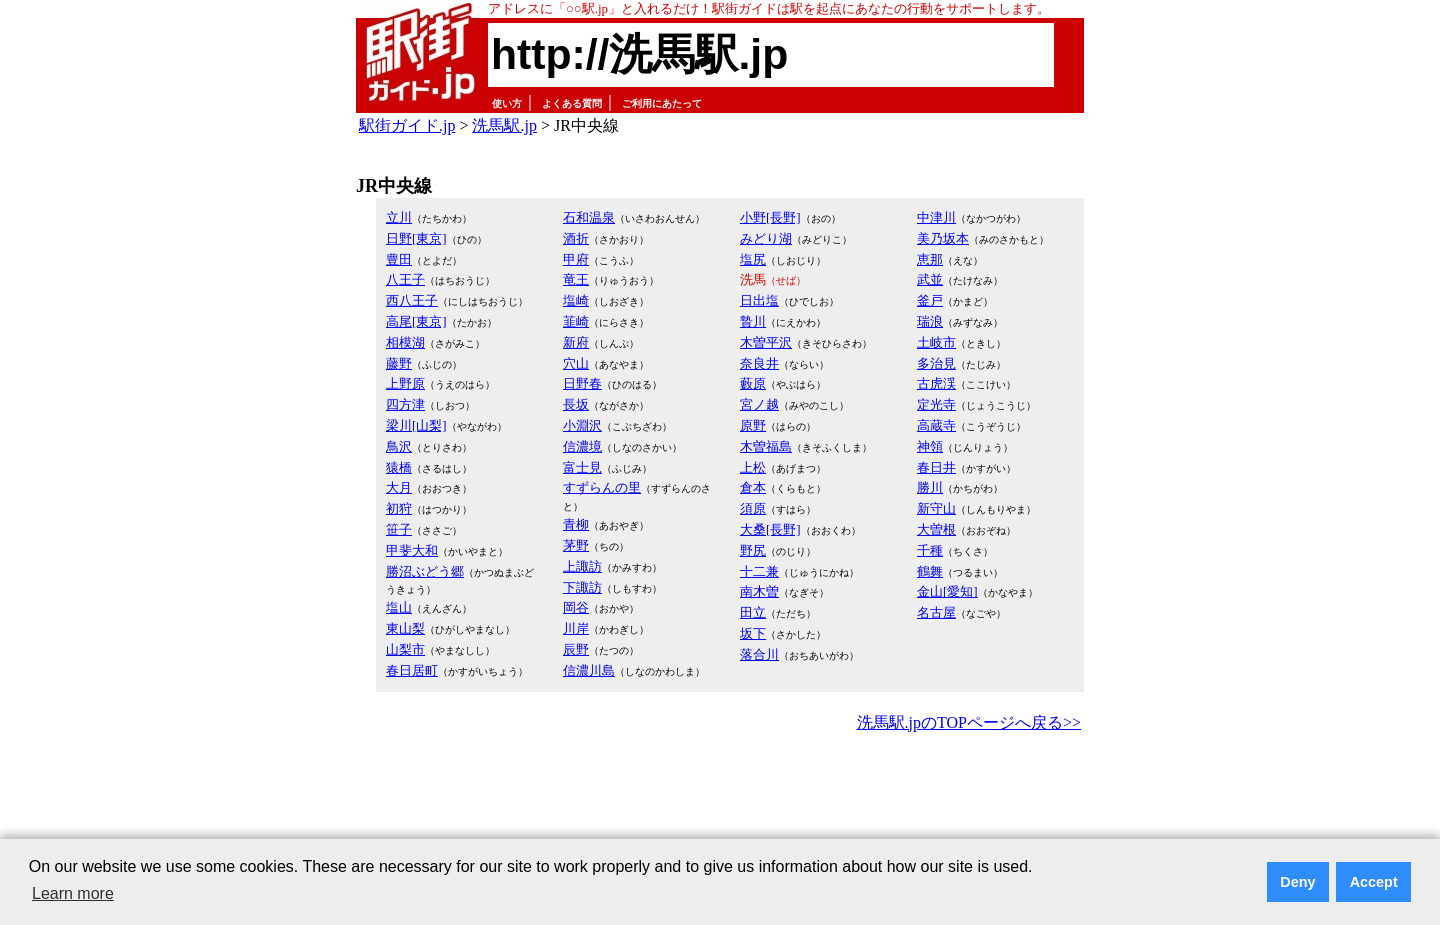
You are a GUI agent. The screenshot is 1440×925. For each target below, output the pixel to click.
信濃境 (582, 446)
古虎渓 (936, 383)
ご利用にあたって (662, 103)
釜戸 (930, 300)
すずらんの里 (602, 487)
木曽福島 (766, 446)
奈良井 (759, 363)
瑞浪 (930, 321)
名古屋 (936, 612)
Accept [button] (1374, 882)
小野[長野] (770, 217)
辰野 (576, 649)
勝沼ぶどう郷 (425, 571)
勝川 (930, 487)
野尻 (753, 550)
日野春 (582, 383)
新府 (576, 342)
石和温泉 (589, 217)
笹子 (399, 529)
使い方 (507, 103)
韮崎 (576, 321)
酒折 (576, 238)
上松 (753, 467)
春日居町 (412, 670)
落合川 (759, 654)
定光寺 (936, 404)
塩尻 (753, 259)
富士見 (582, 467)
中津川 (936, 217)
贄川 (753, 321)
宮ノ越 (759, 404)
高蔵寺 (936, 425)
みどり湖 (766, 238)
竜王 (576, 279)
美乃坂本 (943, 238)
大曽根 (936, 529)
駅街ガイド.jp (407, 125)
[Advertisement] (720, 792)
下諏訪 (582, 587)
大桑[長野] (770, 529)
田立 (753, 612)
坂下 (753, 633)
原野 (753, 425)
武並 (930, 279)
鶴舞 (930, 571)
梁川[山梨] (416, 425)
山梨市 (405, 649)
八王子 (405, 279)
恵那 (930, 259)
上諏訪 (582, 566)
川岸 (576, 628)
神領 (930, 446)
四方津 (405, 404)
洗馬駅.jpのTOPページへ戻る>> (969, 722)
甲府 (576, 259)
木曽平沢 (766, 342)
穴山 (576, 363)
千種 (930, 550)
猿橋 (399, 467)
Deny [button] (1297, 882)
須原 (753, 508)
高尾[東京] (416, 321)
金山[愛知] (947, 591)
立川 (399, 217)
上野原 (405, 383)
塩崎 (576, 300)
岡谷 (576, 607)
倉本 (753, 487)
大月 (399, 487)
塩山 (399, 607)
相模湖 (405, 342)
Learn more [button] (73, 893)
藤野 (399, 363)
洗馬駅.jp (504, 125)
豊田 (399, 259)
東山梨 (405, 628)
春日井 (936, 467)
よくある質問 (572, 103)
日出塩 (759, 300)
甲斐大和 (412, 550)
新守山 (936, 508)
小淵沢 (582, 425)
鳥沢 (399, 446)
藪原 (753, 383)
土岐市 (936, 342)
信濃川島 (589, 670)
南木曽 (759, 591)
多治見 (936, 363)
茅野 (576, 545)
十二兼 (759, 571)
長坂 (576, 404)
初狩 (399, 508)
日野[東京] (416, 238)
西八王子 (412, 300)
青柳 (576, 524)
